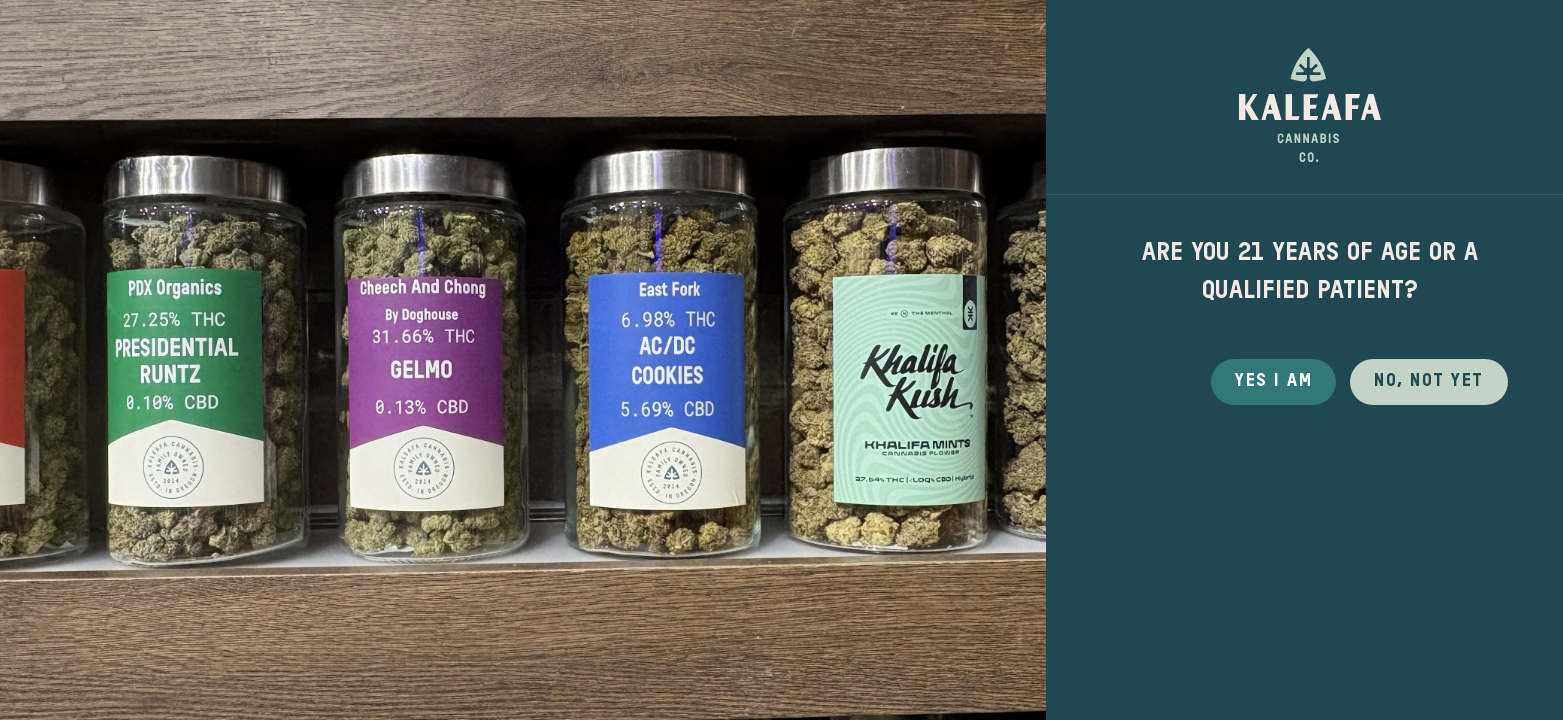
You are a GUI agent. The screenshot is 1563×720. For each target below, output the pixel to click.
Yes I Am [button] (1273, 381)
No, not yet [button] (1429, 381)
